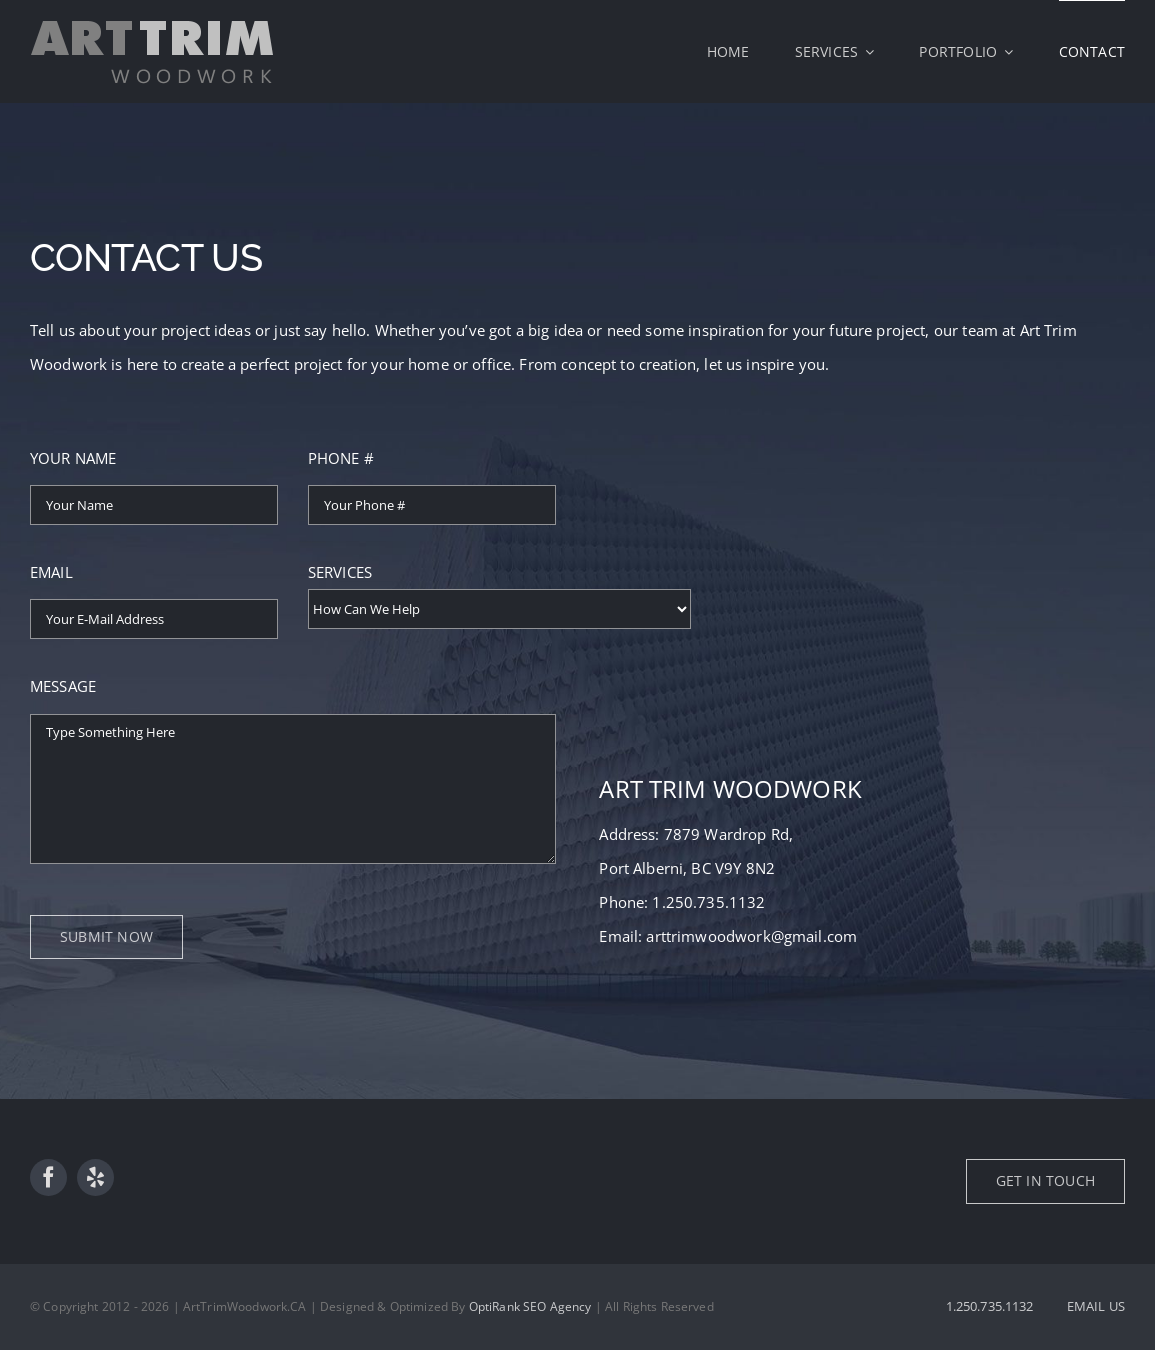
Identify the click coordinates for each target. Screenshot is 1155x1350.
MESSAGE (63, 686)
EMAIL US (1096, 1306)
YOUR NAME (73, 458)
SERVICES (340, 572)
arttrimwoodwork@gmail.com (751, 936)
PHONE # (341, 458)
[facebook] (48, 1177)
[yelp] (95, 1177)
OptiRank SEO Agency (530, 1306)
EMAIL (51, 572)
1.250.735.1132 (708, 902)
